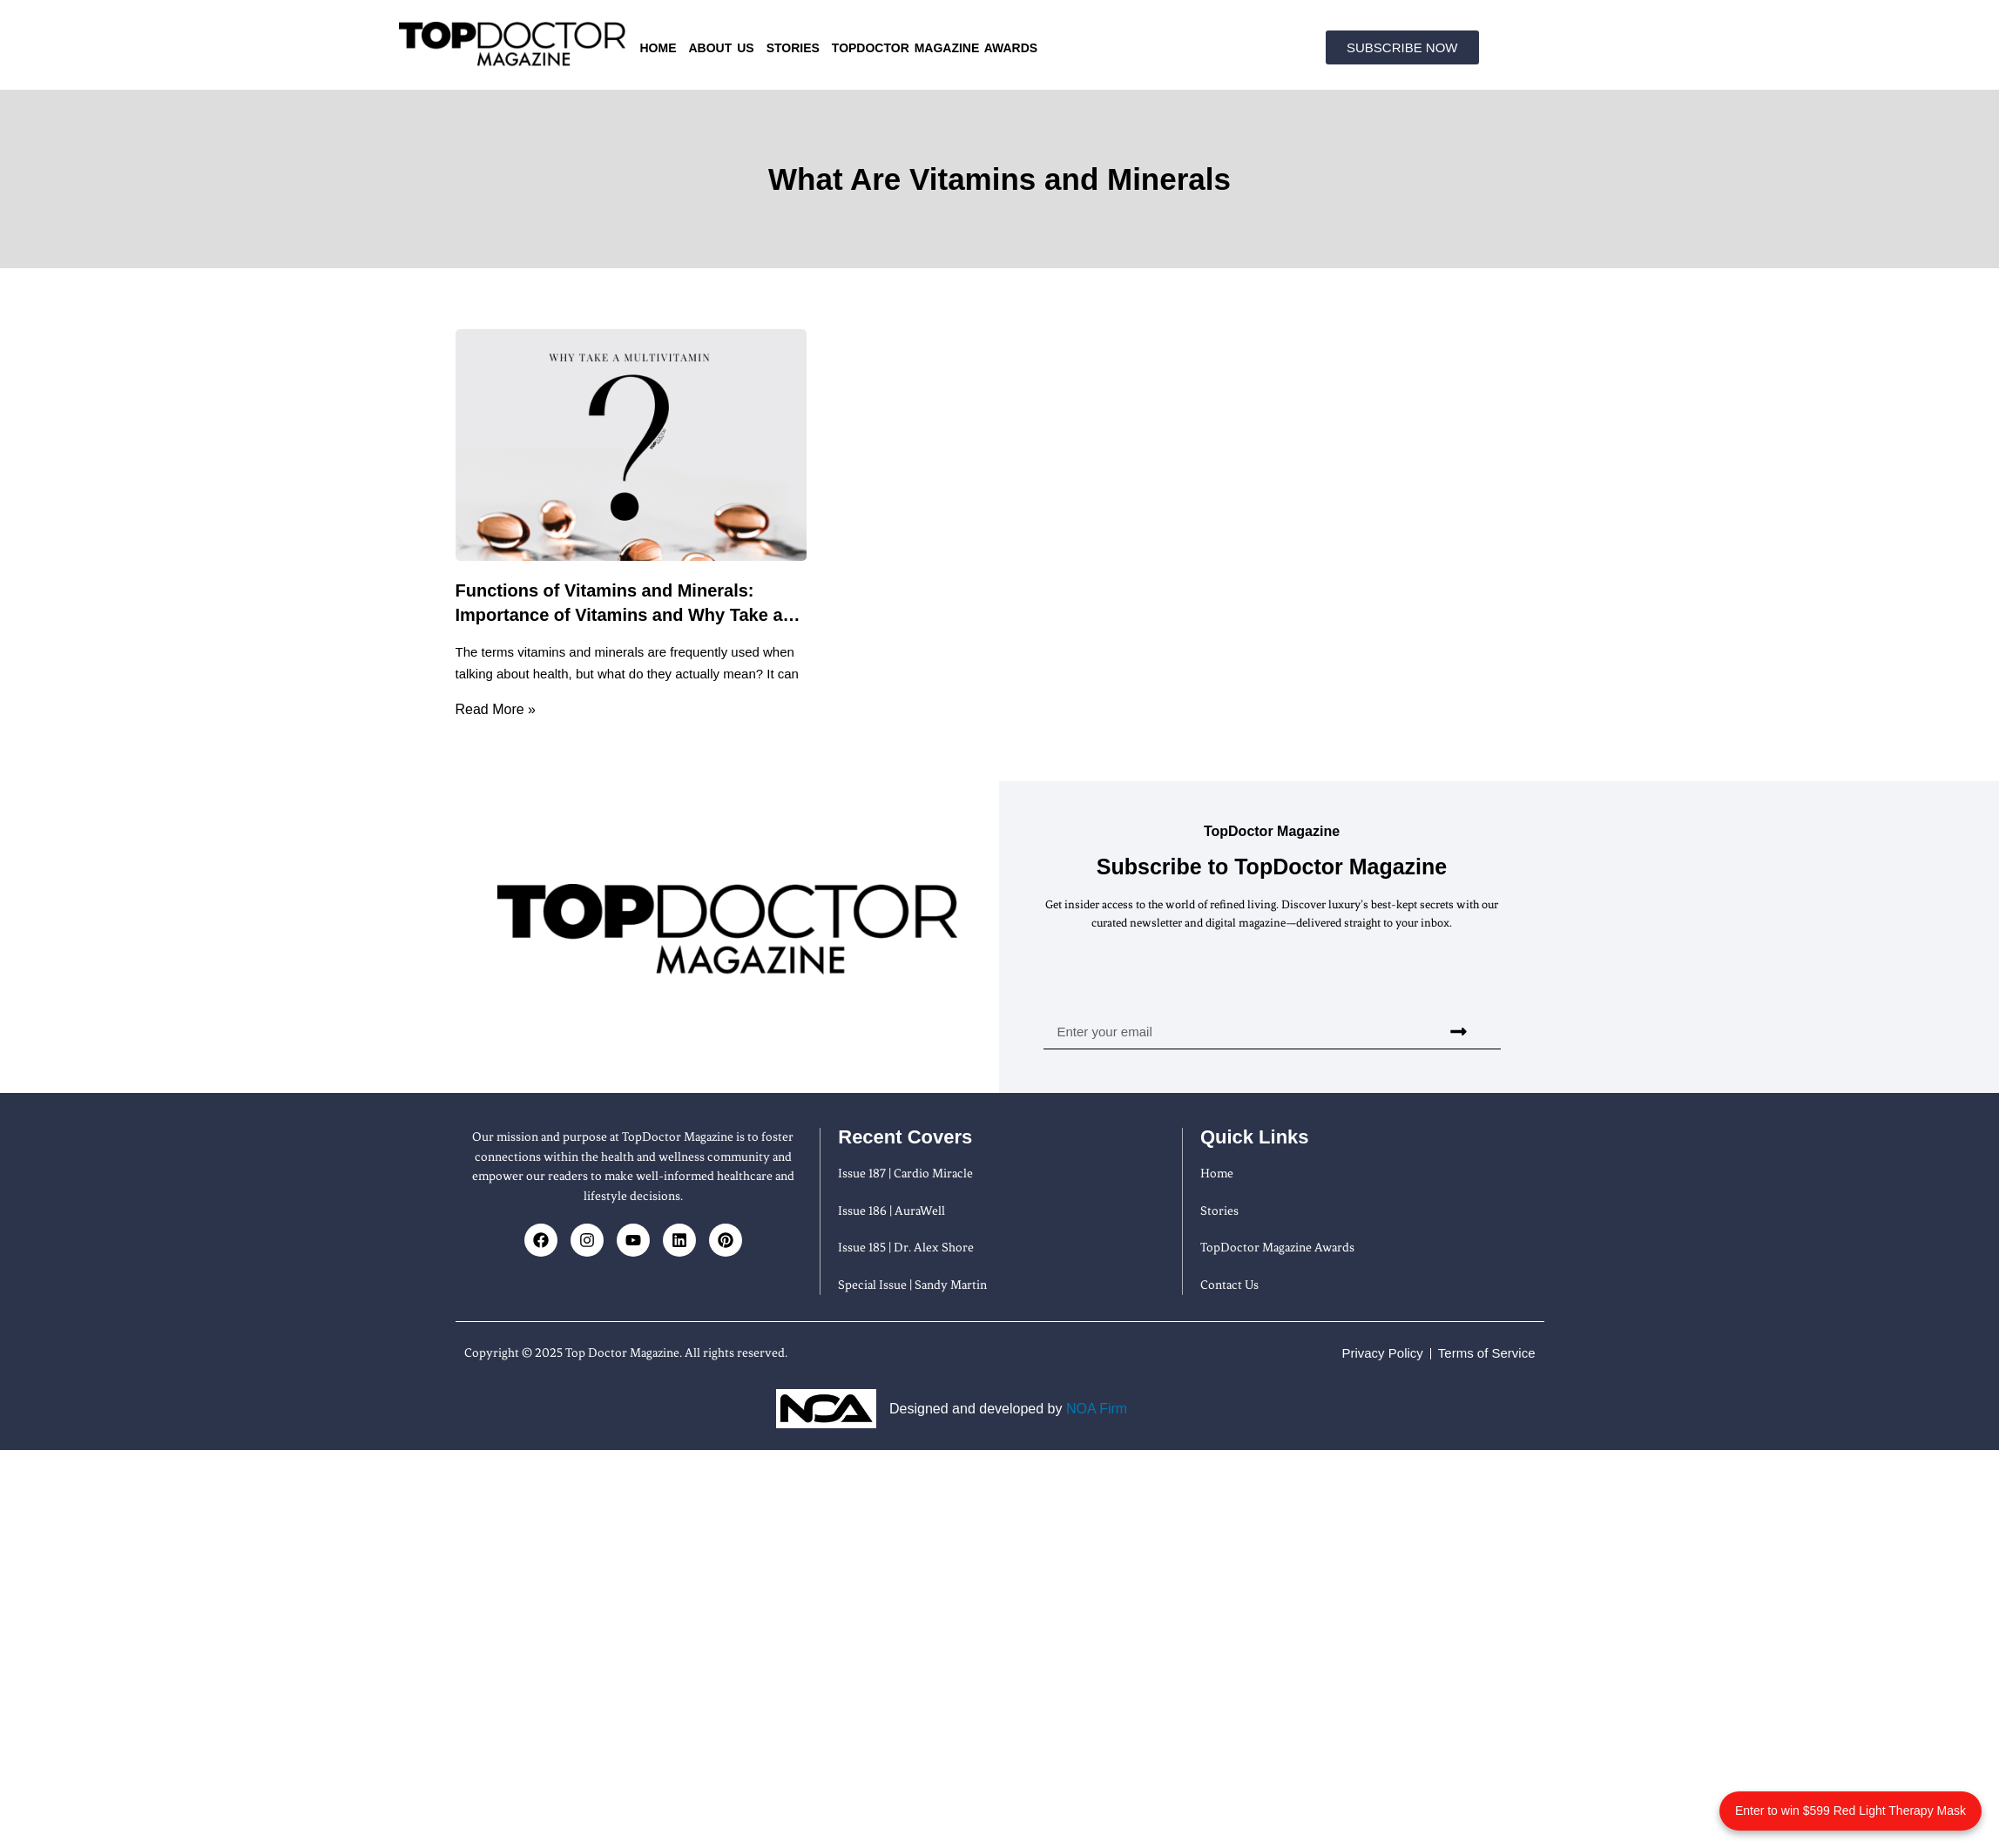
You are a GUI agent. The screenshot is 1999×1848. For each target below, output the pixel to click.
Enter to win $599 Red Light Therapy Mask (1850, 1811)
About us (721, 48)
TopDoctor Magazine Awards (934, 48)
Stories (793, 48)
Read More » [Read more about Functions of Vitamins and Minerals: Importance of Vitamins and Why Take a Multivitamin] (496, 709)
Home (658, 48)
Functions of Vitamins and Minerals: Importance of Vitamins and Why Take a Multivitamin (619, 615)
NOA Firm (1096, 1408)
